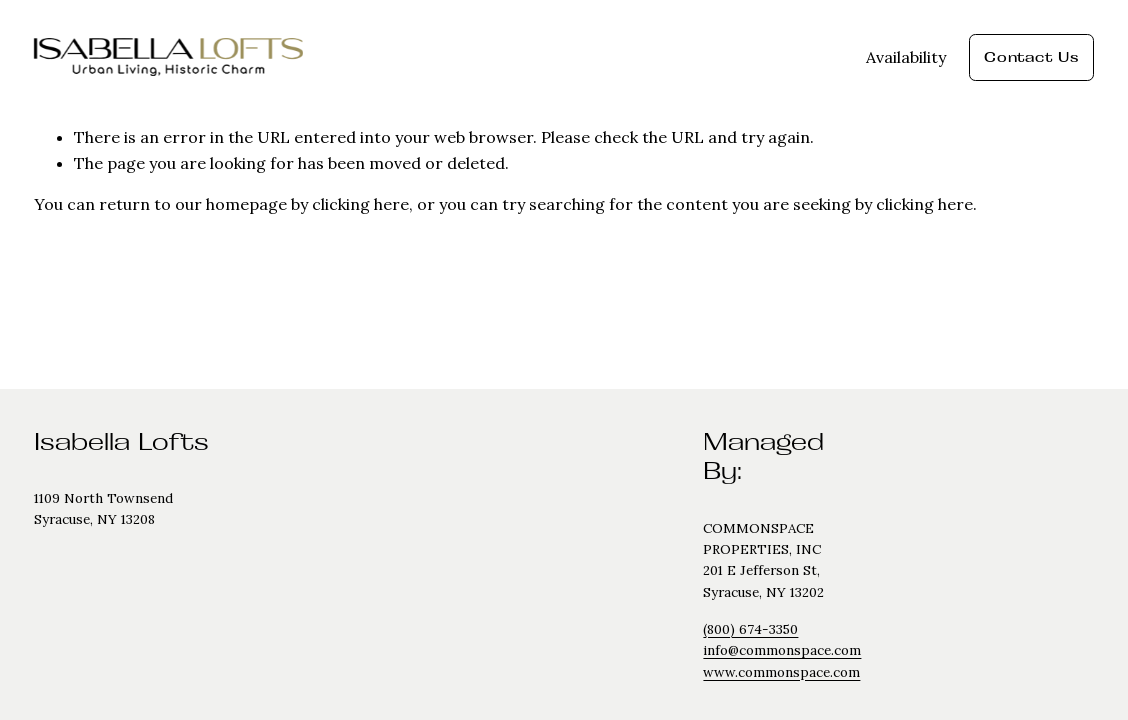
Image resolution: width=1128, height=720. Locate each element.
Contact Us (1031, 57)
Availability (906, 57)
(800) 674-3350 (750, 629)
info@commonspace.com (782, 650)
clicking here (360, 204)
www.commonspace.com (781, 672)
